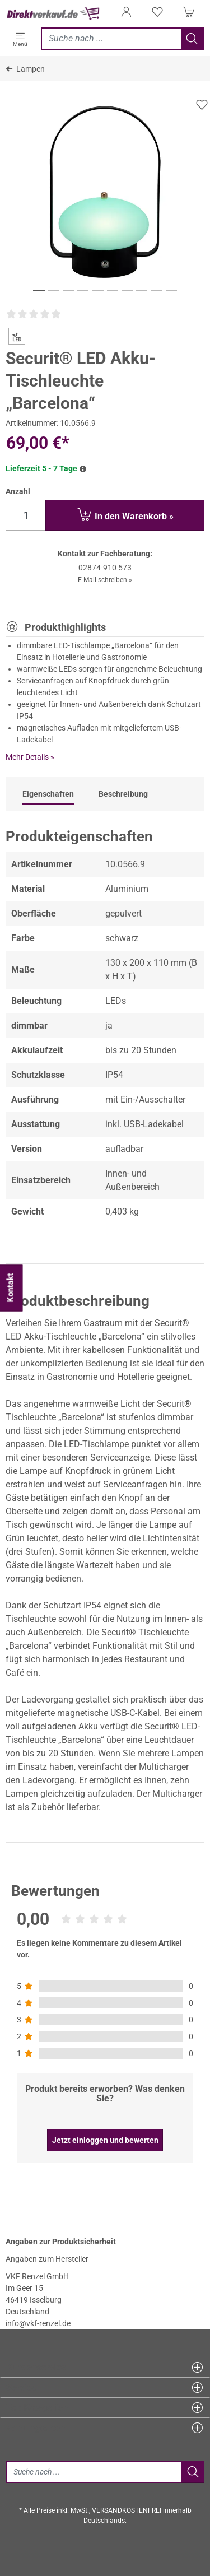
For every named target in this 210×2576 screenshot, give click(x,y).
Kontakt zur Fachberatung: (105, 553)
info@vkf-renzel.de (38, 2323)
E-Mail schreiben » (105, 580)
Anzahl (18, 491)
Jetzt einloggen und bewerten (105, 2140)
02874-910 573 (105, 567)
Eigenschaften (48, 793)
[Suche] (93, 2472)
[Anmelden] (126, 15)
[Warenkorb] (188, 15)
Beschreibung (123, 793)
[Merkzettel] (157, 15)
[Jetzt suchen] (111, 38)
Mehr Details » (30, 756)
